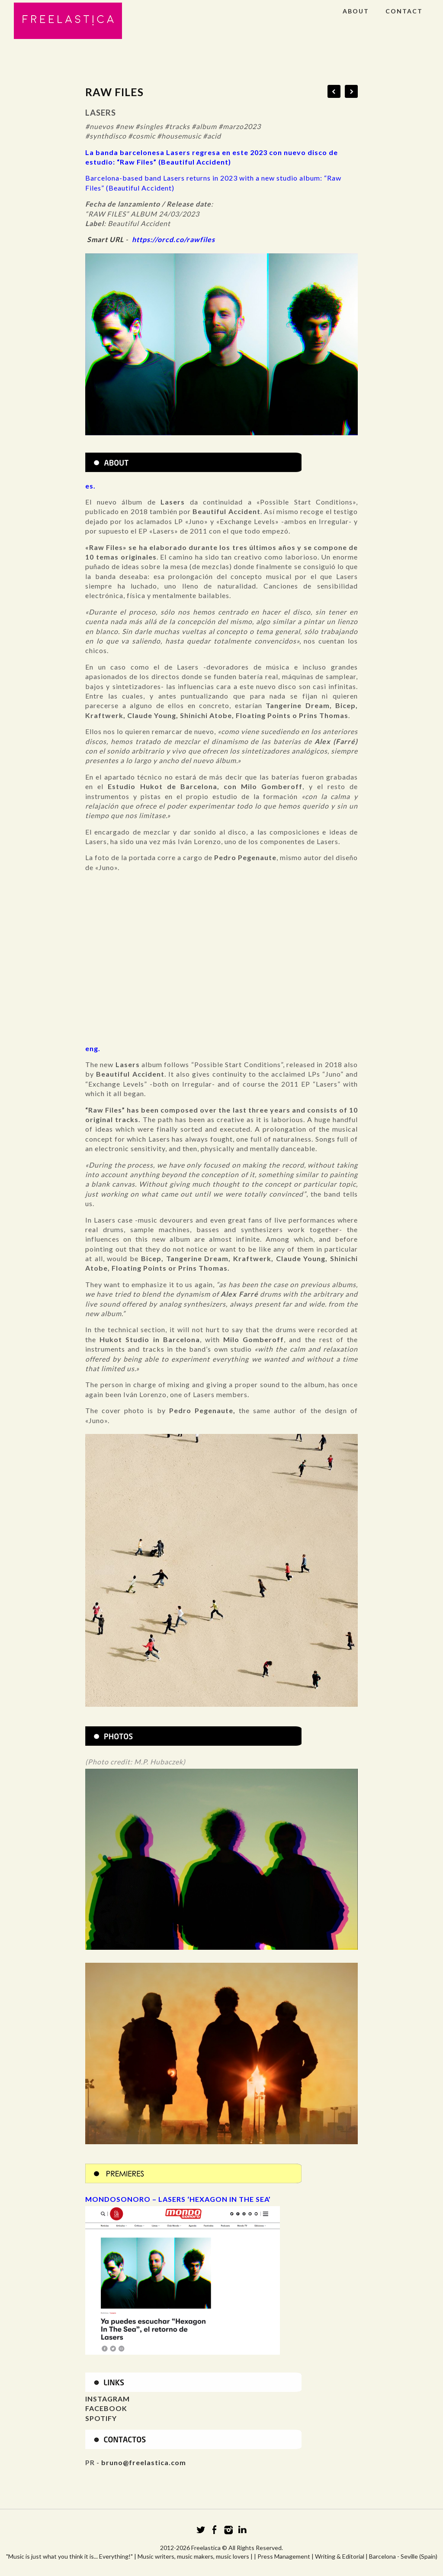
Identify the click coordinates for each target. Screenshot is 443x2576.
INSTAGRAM (107, 2399)
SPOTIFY (101, 2418)
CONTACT (404, 11)
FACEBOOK (106, 2408)
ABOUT (356, 11)
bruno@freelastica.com (143, 2462)
